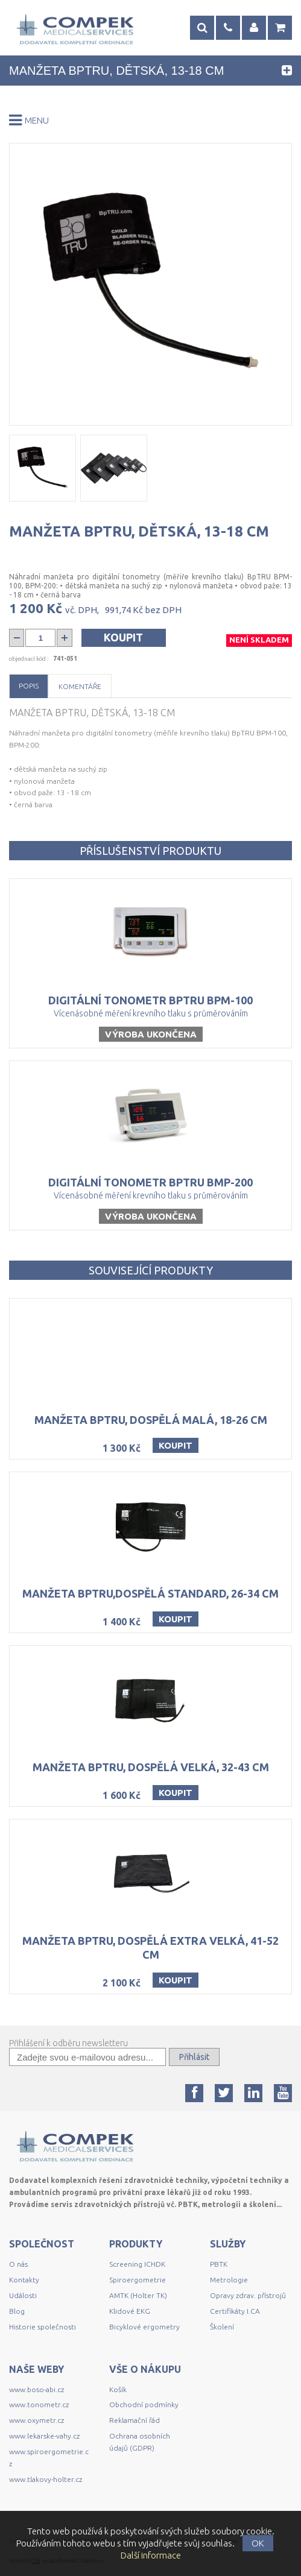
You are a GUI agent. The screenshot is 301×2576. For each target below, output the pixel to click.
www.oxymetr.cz (36, 2420)
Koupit (123, 637)
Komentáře (80, 686)
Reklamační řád (134, 2420)
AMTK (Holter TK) (138, 2295)
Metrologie (229, 2280)
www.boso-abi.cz (36, 2389)
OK (258, 2543)
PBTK (218, 2264)
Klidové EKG (130, 2311)
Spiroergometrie (137, 2280)
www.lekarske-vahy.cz (44, 2436)
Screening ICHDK (137, 2264)
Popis (29, 686)
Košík (118, 2389)
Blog (17, 2311)
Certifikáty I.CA (235, 2311)
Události (23, 2295)
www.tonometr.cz (39, 2404)
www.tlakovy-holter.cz (45, 2479)
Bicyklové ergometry (144, 2327)
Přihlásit (194, 2057)
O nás (18, 2264)
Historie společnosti (42, 2327)
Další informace (151, 2555)
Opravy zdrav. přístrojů (248, 2295)
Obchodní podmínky (144, 2404)
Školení (222, 2327)
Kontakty (24, 2280)
